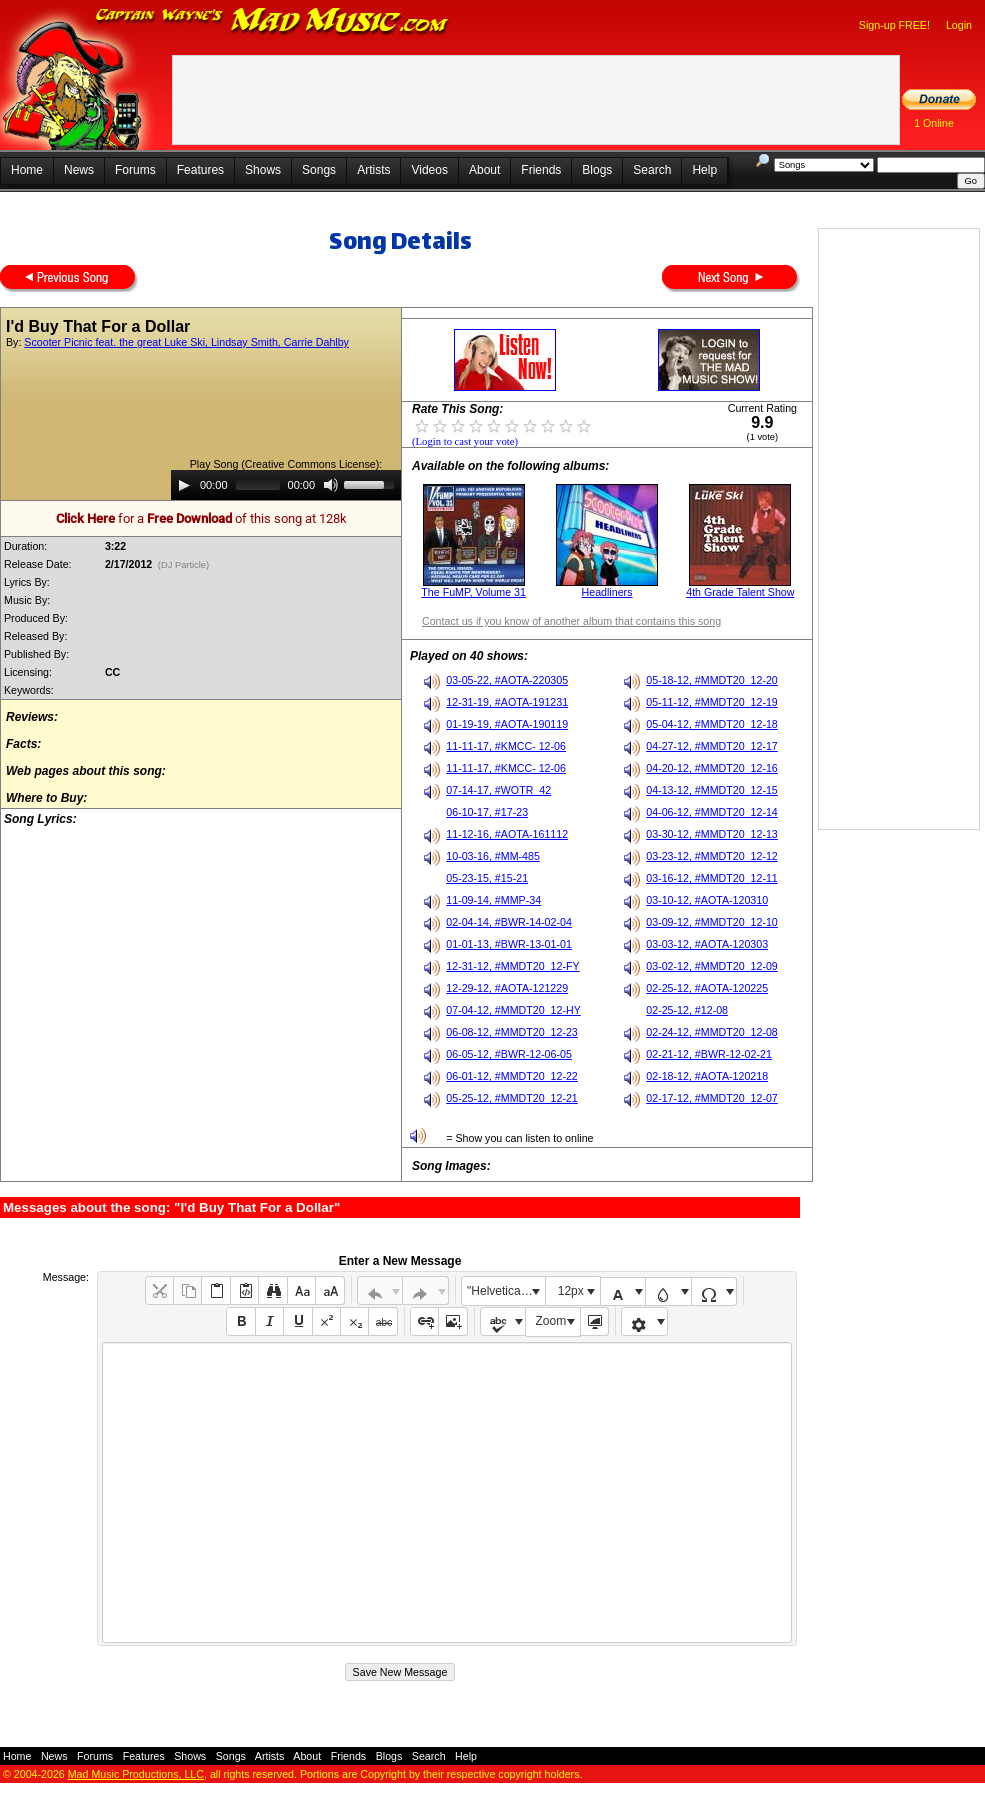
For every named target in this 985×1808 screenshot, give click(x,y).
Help (704, 170)
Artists (373, 170)
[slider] (258, 485)
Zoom (551, 1321)
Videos (429, 170)
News (79, 170)
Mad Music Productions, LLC (136, 1774)
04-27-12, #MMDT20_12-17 (712, 746)
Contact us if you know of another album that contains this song (571, 621)
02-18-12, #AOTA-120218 (707, 1076)
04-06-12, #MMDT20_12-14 (712, 812)
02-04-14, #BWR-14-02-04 (509, 922)
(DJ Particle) (183, 565)
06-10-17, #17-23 (487, 812)
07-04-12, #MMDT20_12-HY (513, 1010)
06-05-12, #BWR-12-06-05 (509, 1054)
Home (27, 170)
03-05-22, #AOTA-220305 (507, 680)
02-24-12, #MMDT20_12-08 (712, 1032)
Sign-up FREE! (894, 25)
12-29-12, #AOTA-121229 (507, 988)
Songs (319, 170)
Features (200, 170)
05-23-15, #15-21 (487, 878)
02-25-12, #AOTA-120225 (707, 988)
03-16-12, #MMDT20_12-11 (712, 878)
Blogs (597, 170)
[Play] (184, 485)
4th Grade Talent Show (740, 592)
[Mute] (331, 485)
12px (571, 1291)
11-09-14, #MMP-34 (493, 900)
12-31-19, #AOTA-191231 (507, 702)
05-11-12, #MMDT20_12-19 (712, 702)
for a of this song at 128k (201, 518)
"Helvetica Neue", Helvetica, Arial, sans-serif (506, 1291)
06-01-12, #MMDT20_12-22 (512, 1076)
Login (959, 25)
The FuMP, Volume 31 (473, 592)
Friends (541, 170)
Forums (135, 170)
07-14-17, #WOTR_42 (498, 790)
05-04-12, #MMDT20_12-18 (712, 724)
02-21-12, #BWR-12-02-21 (709, 1054)
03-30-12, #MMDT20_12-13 (712, 834)
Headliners (607, 592)
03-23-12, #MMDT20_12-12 (712, 856)
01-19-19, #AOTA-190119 (507, 724)
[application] (286, 485)
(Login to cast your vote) (465, 441)
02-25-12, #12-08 (687, 1010)
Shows (263, 170)
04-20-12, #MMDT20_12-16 (712, 768)
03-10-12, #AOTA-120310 (707, 900)
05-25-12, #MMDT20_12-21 (512, 1098)
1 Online (934, 123)
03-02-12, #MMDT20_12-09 (712, 966)
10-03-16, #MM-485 (493, 856)
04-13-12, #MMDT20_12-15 (712, 790)
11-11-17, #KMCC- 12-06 (506, 746)
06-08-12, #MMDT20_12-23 (512, 1032)
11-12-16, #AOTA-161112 (507, 834)
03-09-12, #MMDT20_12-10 (712, 922)
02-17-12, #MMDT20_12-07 (712, 1098)
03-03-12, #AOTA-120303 (707, 944)
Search (652, 170)
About (484, 170)
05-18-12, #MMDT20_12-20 (712, 680)
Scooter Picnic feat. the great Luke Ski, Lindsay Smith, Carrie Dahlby (186, 342)
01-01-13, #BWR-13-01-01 (509, 944)
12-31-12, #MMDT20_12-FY (512, 966)
